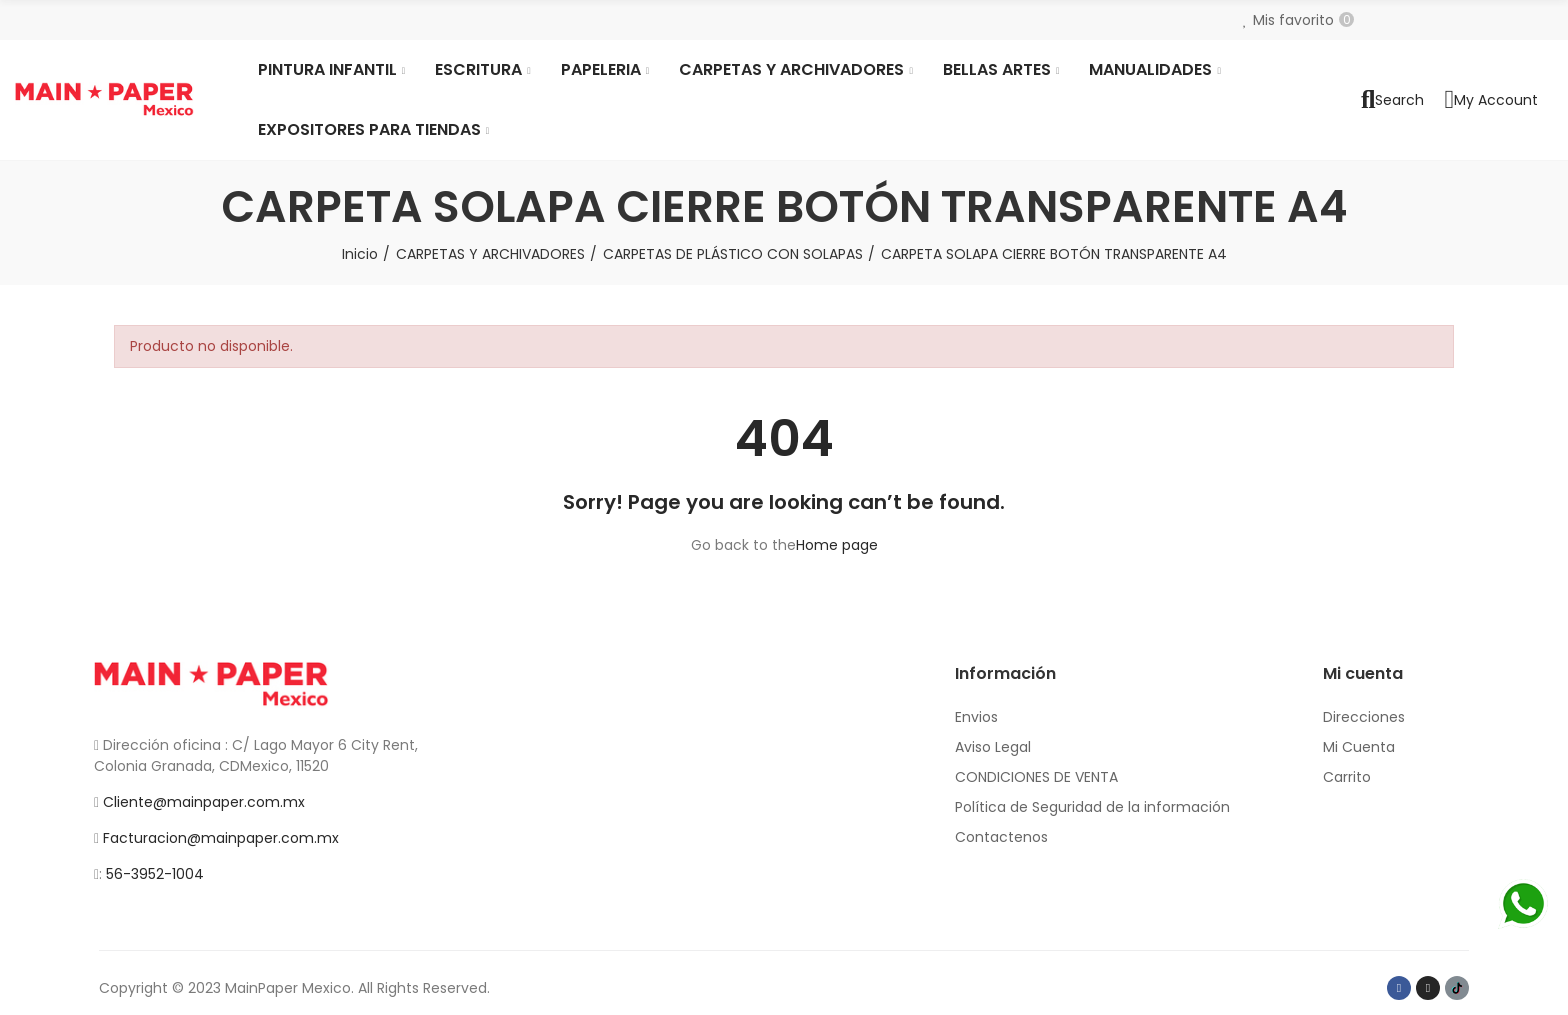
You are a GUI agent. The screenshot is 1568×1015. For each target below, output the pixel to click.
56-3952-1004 (155, 874)
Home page (837, 545)
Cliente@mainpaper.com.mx (204, 802)
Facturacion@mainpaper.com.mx (221, 838)
